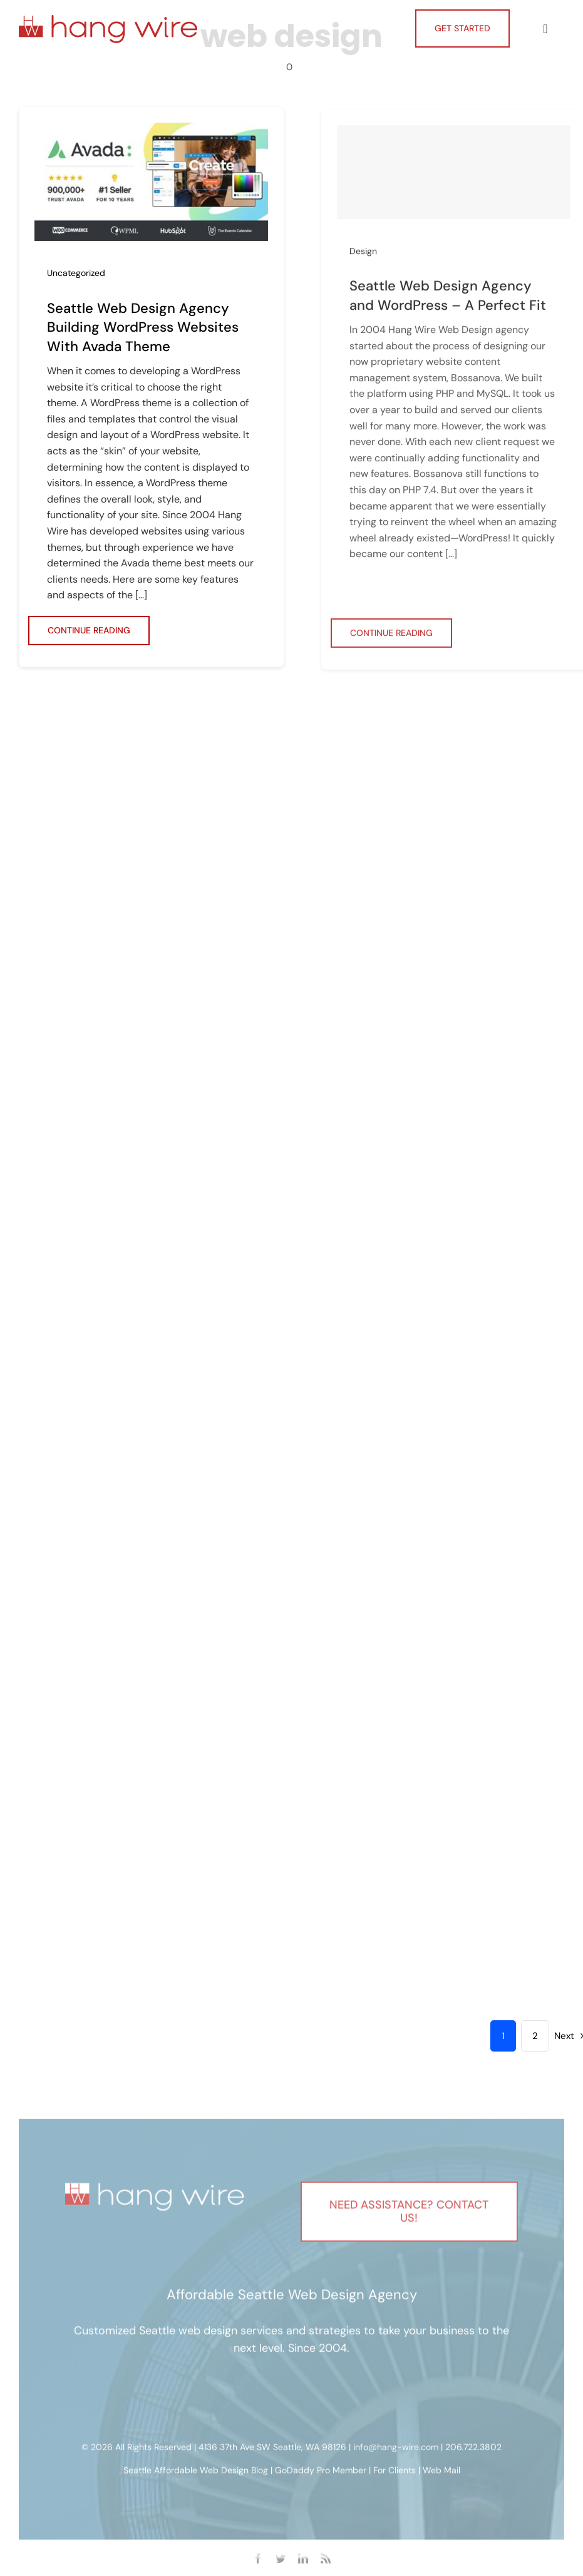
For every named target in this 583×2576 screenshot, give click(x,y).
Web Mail (441, 2473)
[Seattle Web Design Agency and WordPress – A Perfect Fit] (453, 177)
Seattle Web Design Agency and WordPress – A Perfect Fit (447, 300)
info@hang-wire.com (395, 2450)
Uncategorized (76, 273)
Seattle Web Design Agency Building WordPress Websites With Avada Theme (143, 327)
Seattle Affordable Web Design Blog (195, 2473)
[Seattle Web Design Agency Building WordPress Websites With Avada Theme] (151, 131)
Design (363, 256)
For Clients (394, 2473)
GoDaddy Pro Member (320, 2473)
